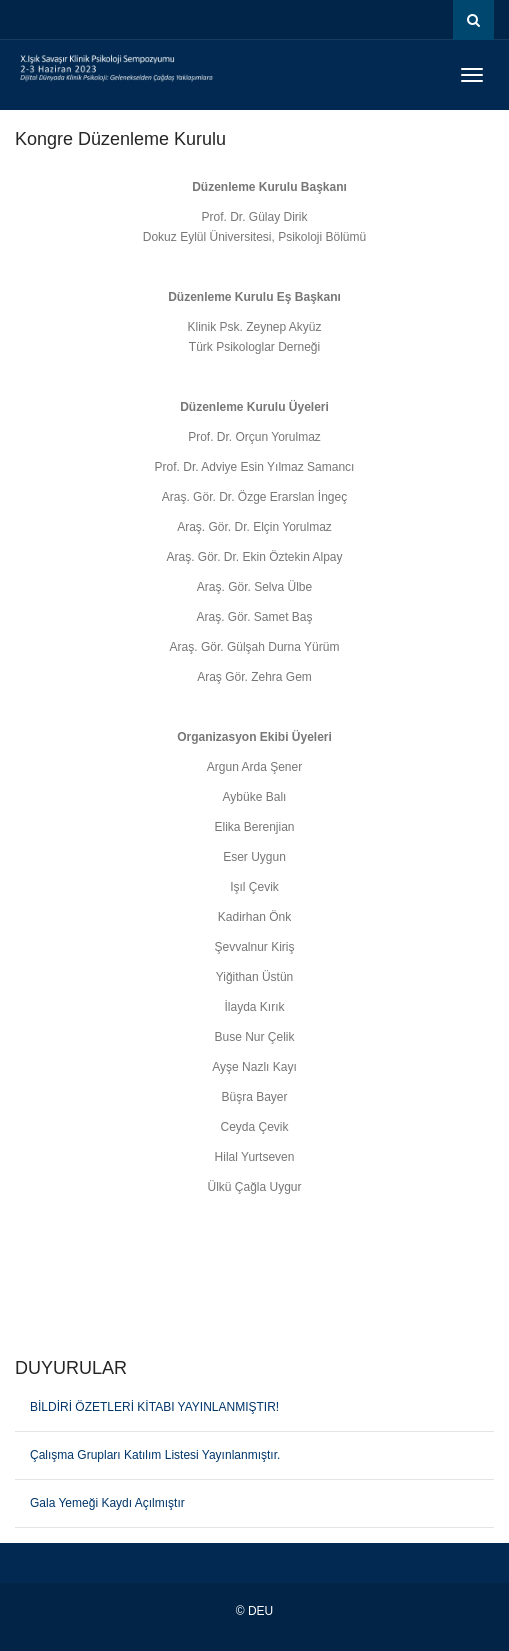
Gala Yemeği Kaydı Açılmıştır (107, 1503)
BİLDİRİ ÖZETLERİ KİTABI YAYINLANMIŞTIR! (154, 1407)
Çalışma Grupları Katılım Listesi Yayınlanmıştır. (155, 1455)
